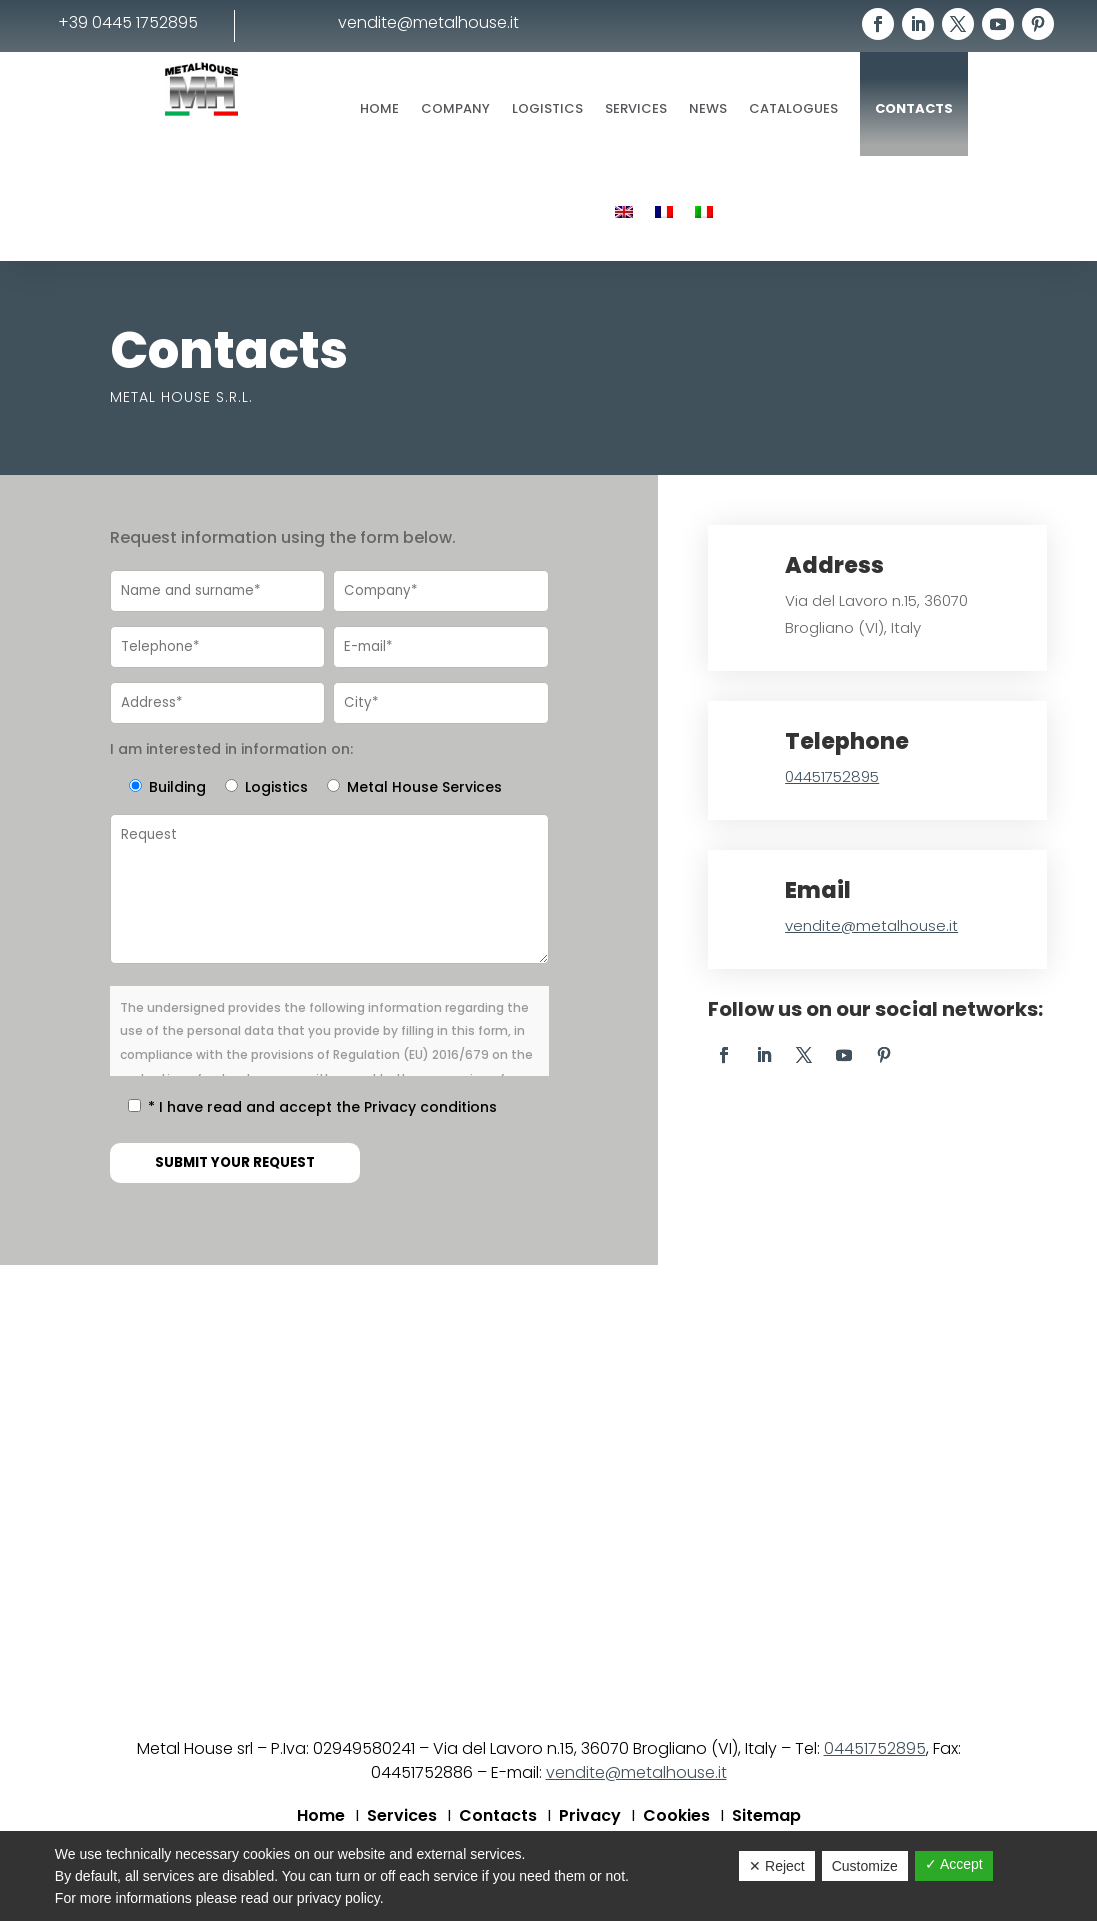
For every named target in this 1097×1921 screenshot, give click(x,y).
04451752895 (832, 776)
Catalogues (793, 108)
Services (636, 108)
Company (455, 108)
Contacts (914, 108)
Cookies (676, 1818)
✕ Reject (777, 1866)
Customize (865, 1866)
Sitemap (766, 1818)
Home (379, 108)
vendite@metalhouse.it (871, 925)
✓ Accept (954, 1864)
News (708, 108)
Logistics (547, 108)
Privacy (590, 1818)
